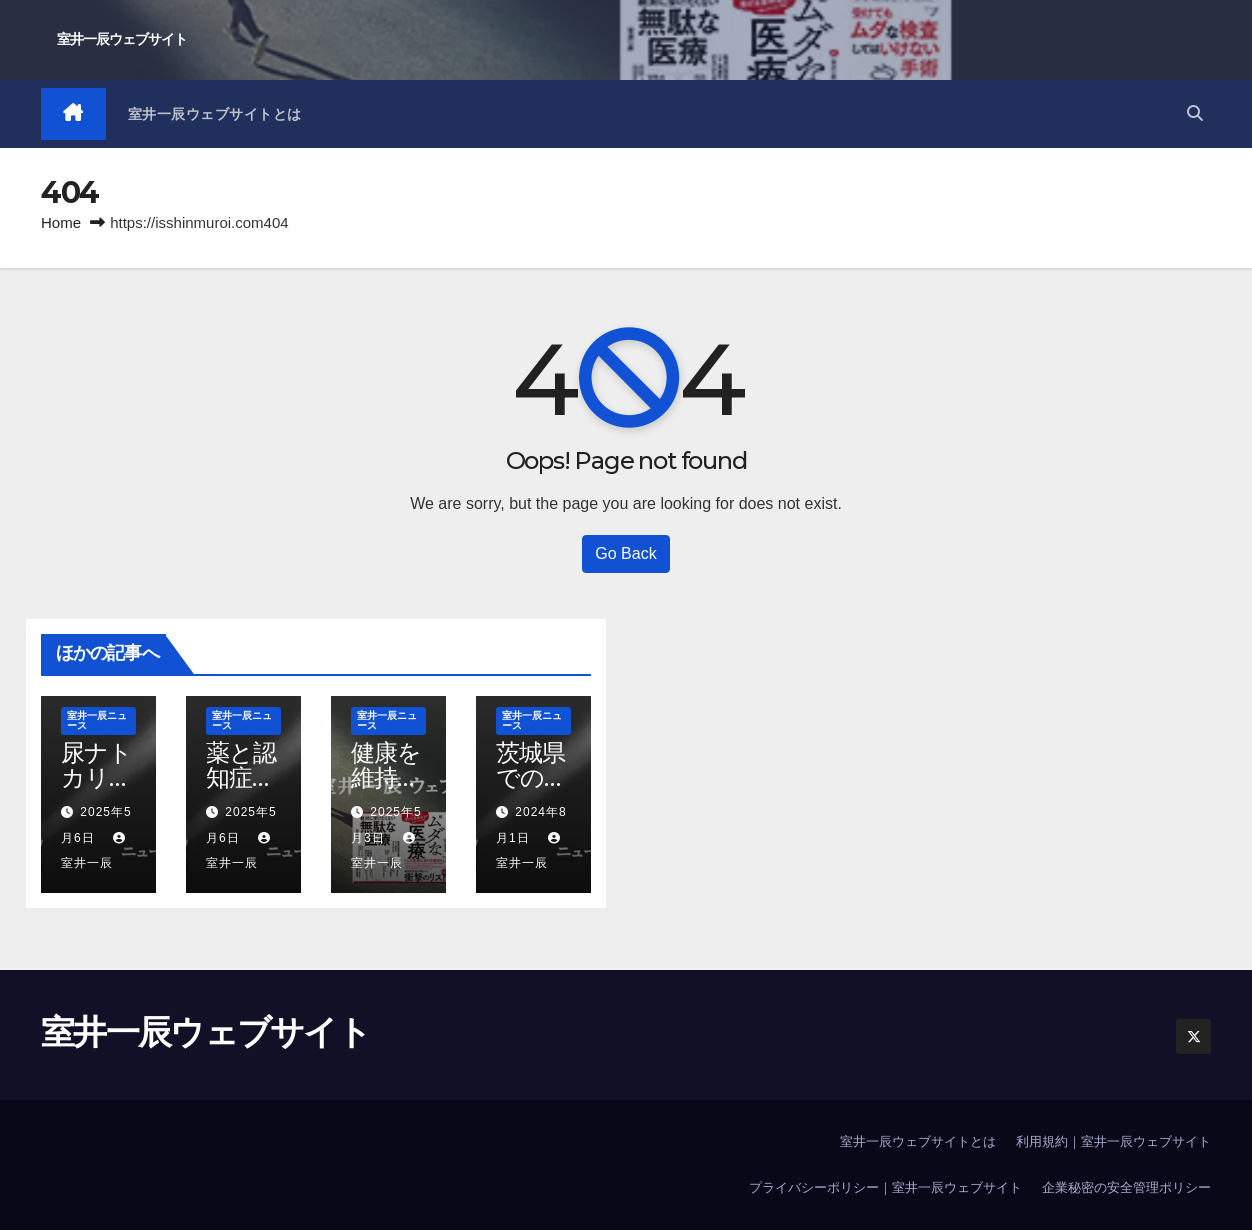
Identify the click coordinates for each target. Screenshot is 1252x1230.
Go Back (625, 553)
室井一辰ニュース (97, 720)
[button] (1195, 113)
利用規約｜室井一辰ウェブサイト (1113, 1141)
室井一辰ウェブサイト (122, 39)
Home (61, 222)
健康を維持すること (386, 777)
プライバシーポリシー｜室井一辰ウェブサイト (885, 1187)
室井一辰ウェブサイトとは (215, 114)
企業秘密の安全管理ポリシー (1126, 1187)
